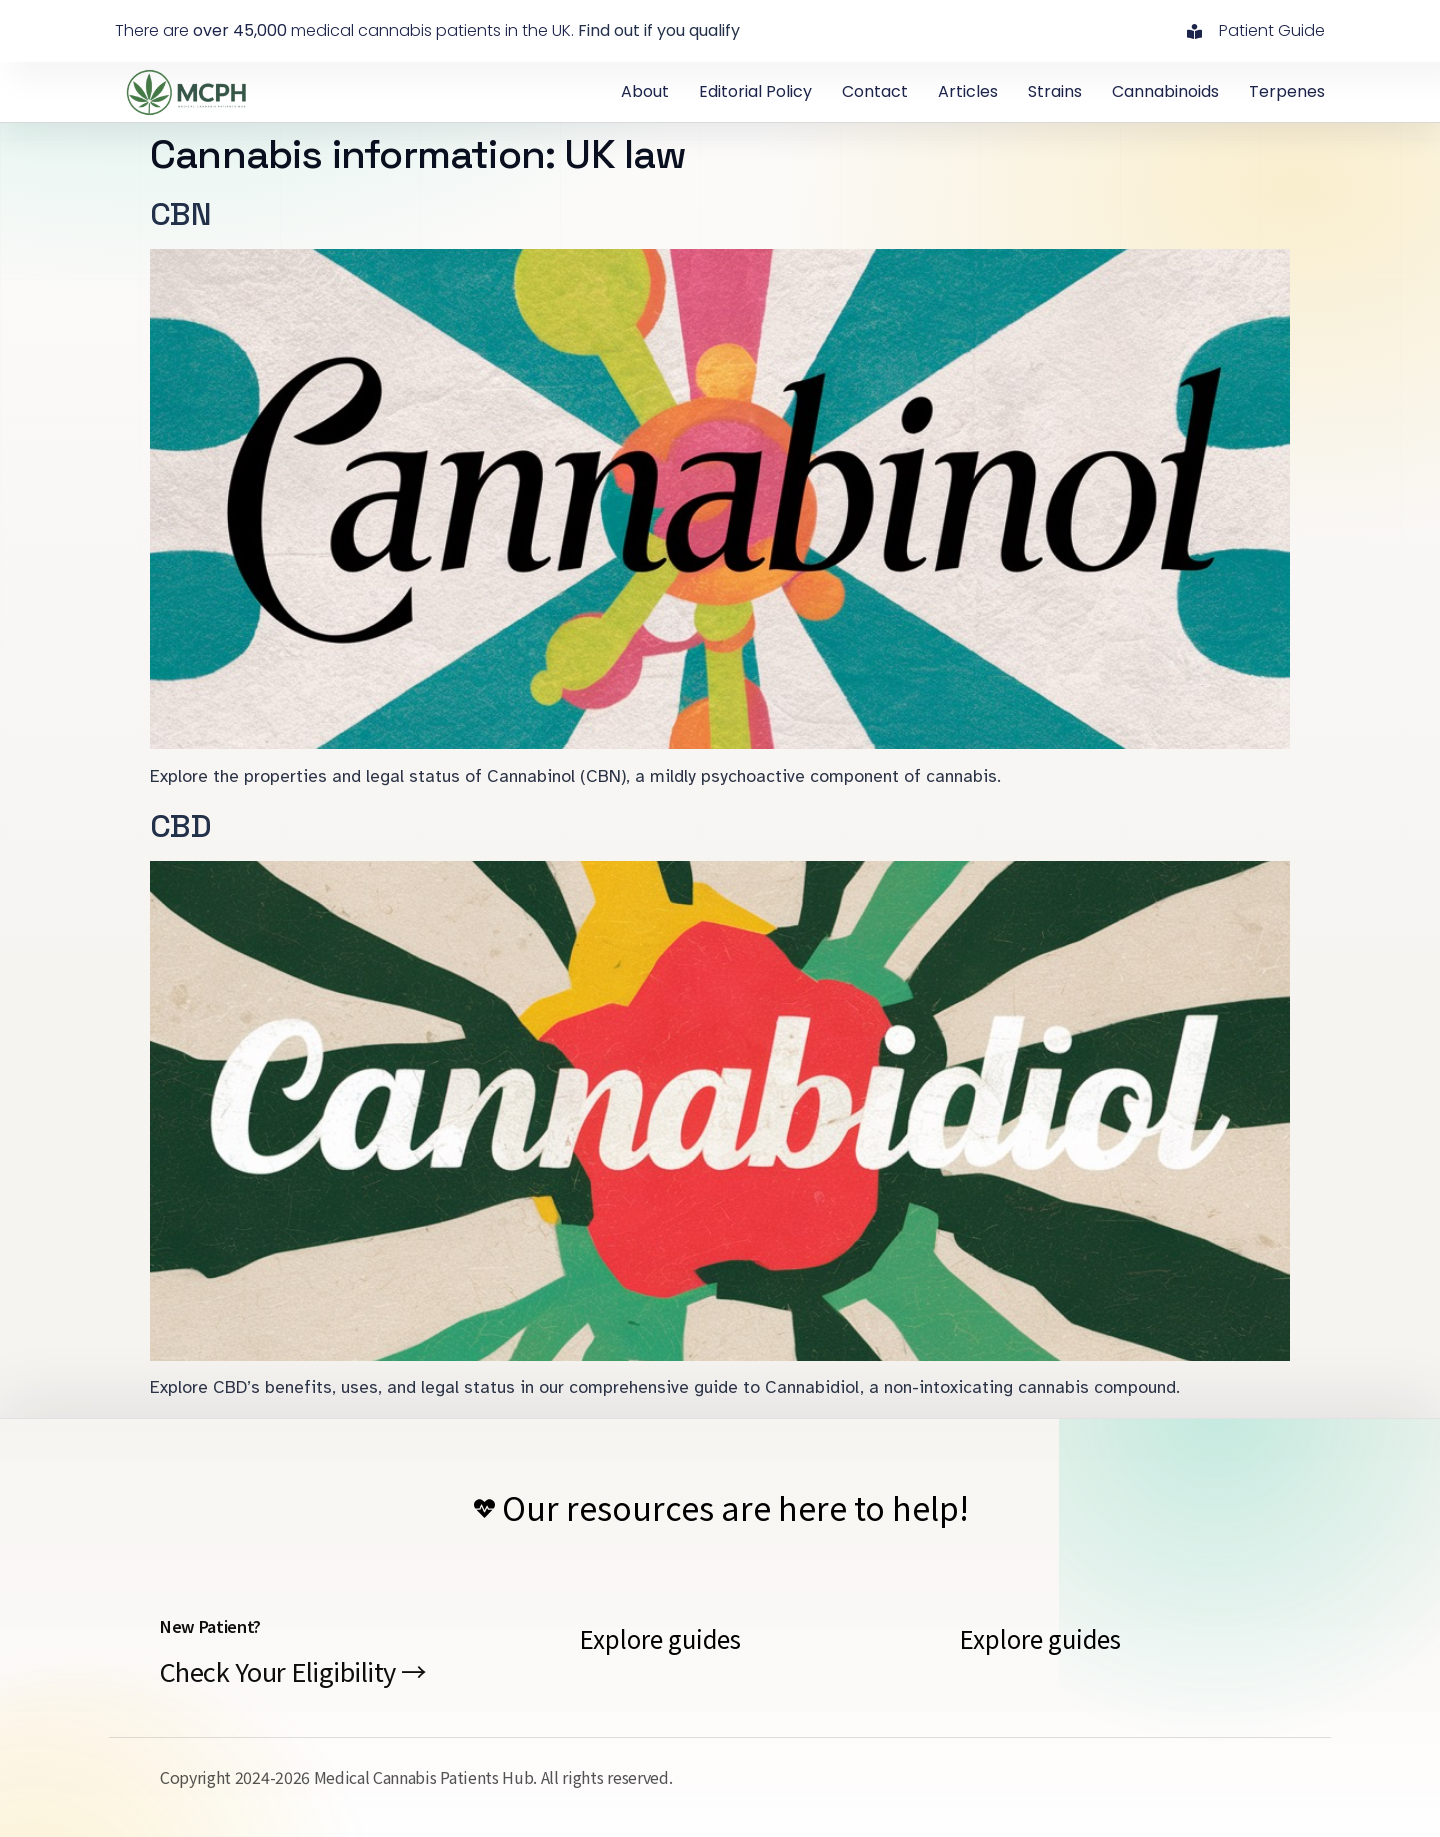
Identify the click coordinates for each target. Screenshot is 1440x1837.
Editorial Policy (755, 91)
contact (875, 91)
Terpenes (1287, 91)
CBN (180, 214)
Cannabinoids (1165, 91)
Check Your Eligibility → (293, 1670)
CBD (180, 826)
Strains (1055, 91)
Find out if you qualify (659, 30)
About (645, 91)
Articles (968, 91)
